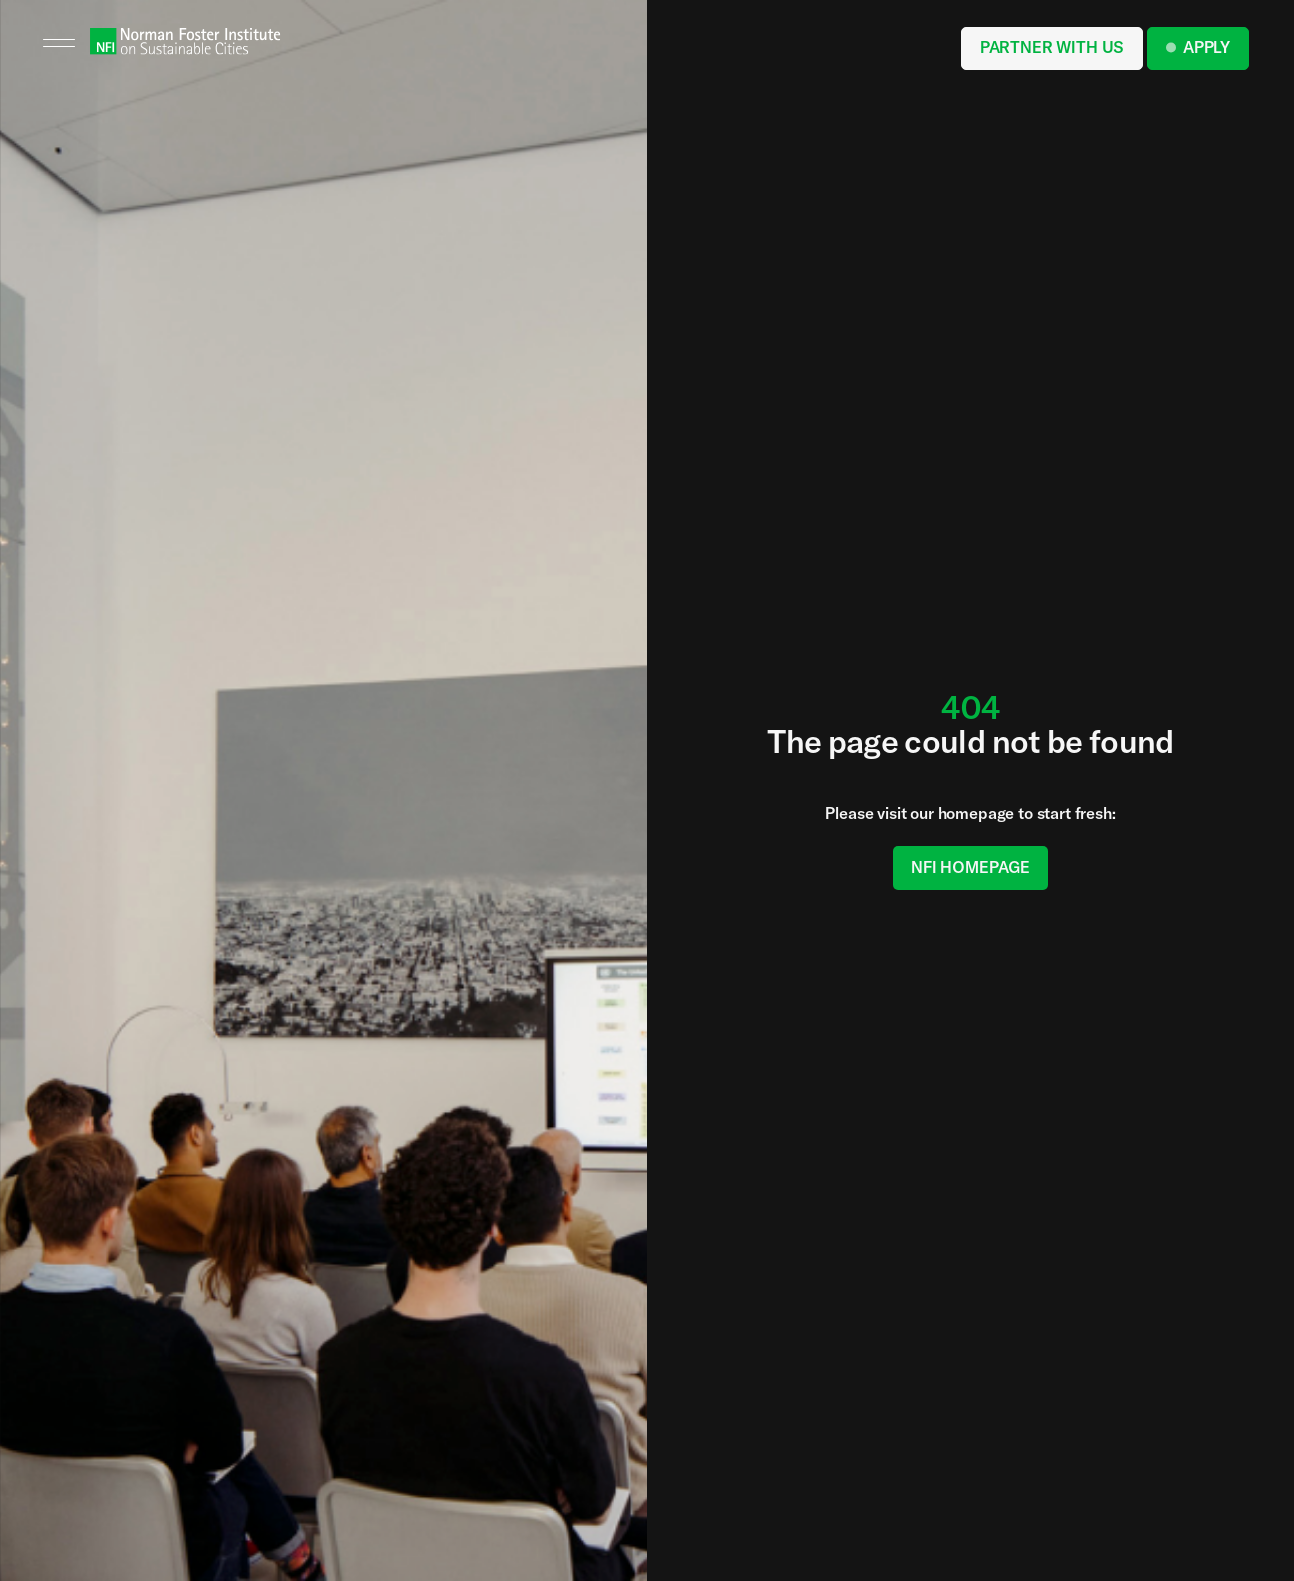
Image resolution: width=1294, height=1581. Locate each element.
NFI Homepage (970, 867)
